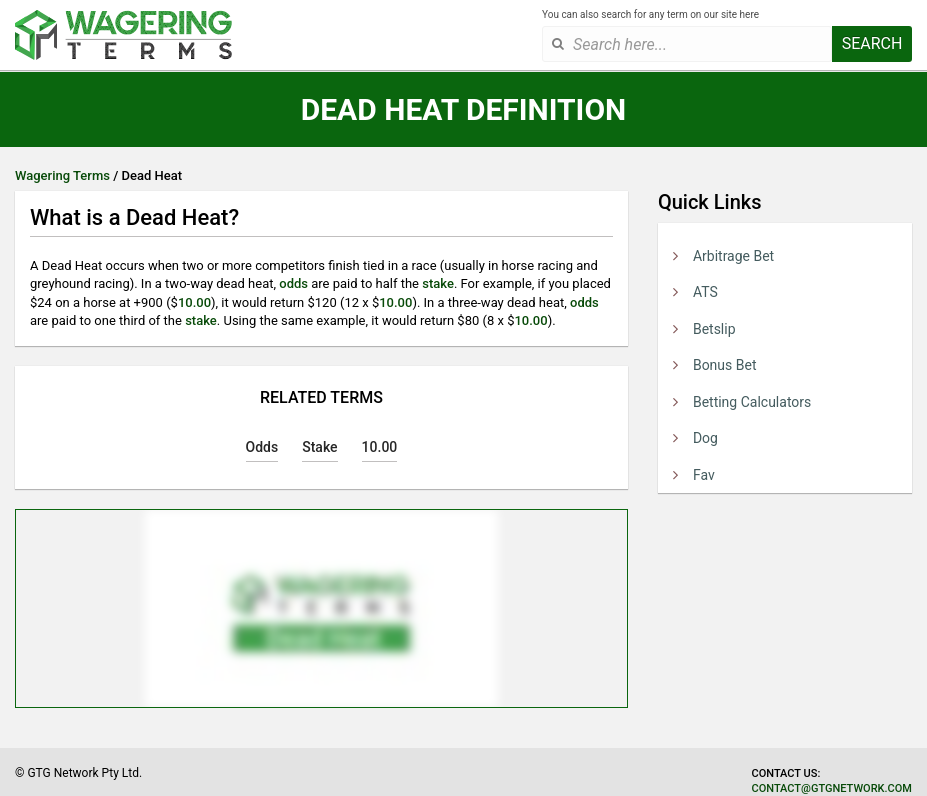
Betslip (714, 329)
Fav (704, 475)
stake (438, 283)
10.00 (194, 302)
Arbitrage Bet (733, 256)
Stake (319, 447)
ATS (705, 292)
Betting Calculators (752, 402)
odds (293, 283)
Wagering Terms (62, 175)
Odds (262, 447)
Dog (705, 438)
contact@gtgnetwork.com (832, 788)
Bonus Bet (725, 365)
